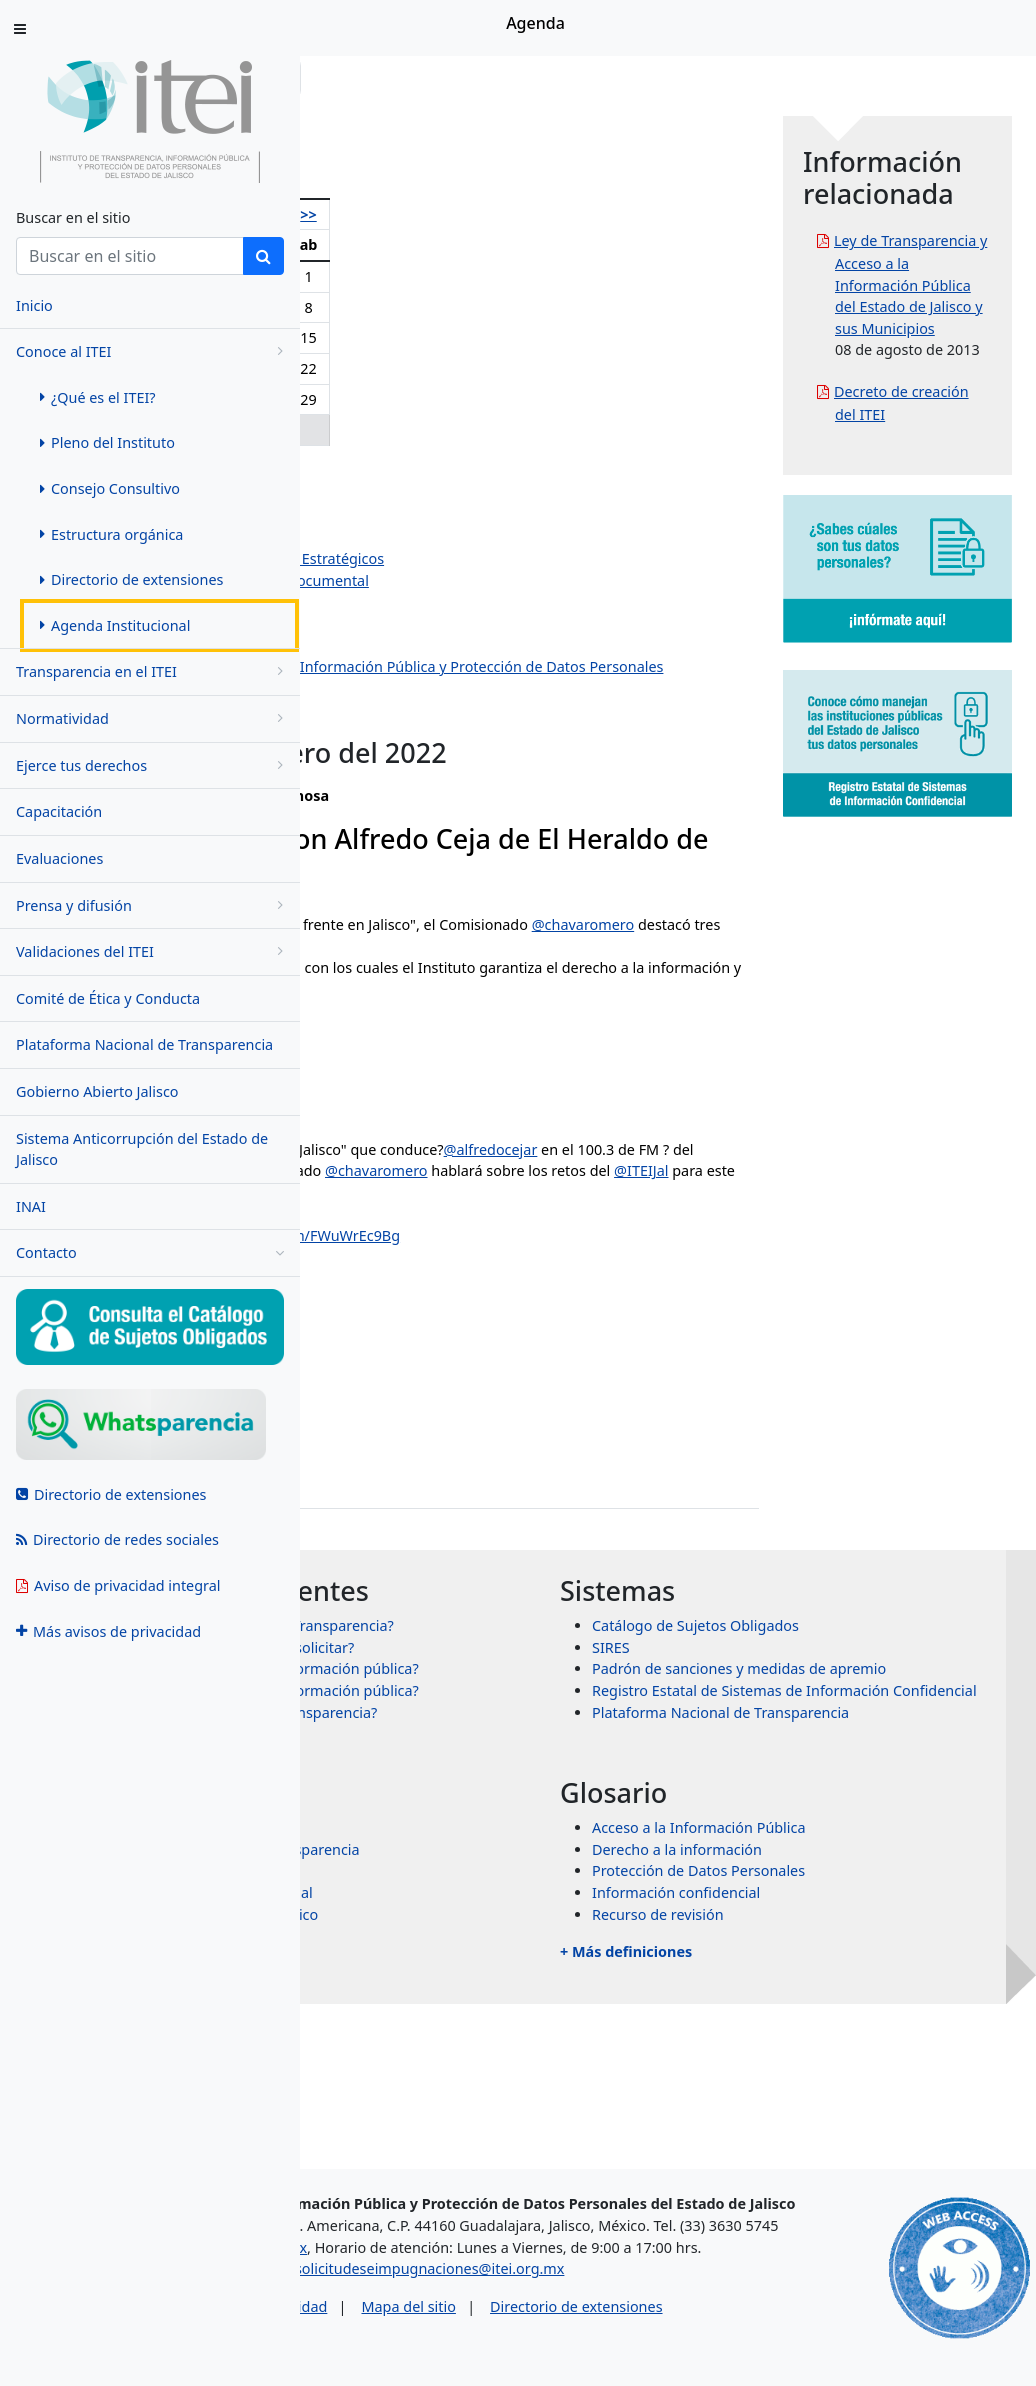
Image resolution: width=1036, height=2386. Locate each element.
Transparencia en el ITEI (153, 671)
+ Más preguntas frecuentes (492, 1879)
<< (346, 214)
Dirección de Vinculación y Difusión (474, 645)
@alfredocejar (379, 1214)
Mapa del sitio (583, 2334)
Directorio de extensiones (751, 2334)
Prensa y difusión (153, 905)
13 (492, 337)
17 (385, 368)
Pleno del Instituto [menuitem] (107, 442)
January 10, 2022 (502, 1338)
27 (492, 399)
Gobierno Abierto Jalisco (97, 1091)
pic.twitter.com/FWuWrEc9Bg (603, 1300)
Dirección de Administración (450, 601)
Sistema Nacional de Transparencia (542, 1978)
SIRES (761, 1712)
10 (385, 337)
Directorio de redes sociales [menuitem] (117, 1539)
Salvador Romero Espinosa (446, 515)
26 (458, 399)
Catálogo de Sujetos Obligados (845, 1690)
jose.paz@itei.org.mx (402, 1515)
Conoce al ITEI (153, 351)
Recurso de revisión (808, 2043)
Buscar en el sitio (73, 217)
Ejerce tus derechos (153, 765)
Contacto (150, 1253)
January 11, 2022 (502, 1070)
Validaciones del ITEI (153, 951)
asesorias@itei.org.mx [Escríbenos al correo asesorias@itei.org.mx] (407, 2275)
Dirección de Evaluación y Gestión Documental (512, 580)
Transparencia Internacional (518, 2022)
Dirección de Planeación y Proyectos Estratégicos (520, 558)
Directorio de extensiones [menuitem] (131, 579)
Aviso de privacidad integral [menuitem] (118, 1585)
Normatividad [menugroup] (153, 718)
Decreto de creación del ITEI (950, 543)
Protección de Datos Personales (848, 2000)
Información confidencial (826, 2022)
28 (523, 399)
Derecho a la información (827, 1978)
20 (492, 368)
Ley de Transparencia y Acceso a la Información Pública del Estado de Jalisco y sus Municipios (957, 327)
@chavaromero (476, 967)
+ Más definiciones (776, 2081)
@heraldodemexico (651, 1214)
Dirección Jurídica (414, 623)
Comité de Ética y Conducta (108, 998)
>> (556, 214)
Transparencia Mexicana (505, 2000)
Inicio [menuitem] (34, 305)
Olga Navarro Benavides (437, 472)
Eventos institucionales (433, 731)
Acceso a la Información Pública (849, 1957)
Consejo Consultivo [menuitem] (110, 488)
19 (458, 368)
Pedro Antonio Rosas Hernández (465, 493)
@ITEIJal (732, 967)
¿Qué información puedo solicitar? (539, 1733)
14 (523, 337)
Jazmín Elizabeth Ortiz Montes (456, 537)
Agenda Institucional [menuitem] (115, 625)
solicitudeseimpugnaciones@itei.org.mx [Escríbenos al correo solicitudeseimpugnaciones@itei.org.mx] (604, 2297)
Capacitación (59, 811)
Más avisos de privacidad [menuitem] (108, 1631)
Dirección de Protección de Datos (467, 709)
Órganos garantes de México (521, 2043)
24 (385, 399)
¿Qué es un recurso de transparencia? (550, 1841)
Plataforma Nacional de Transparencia (144, 1044)
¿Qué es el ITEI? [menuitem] (98, 397)
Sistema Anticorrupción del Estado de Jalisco (142, 1149)
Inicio (362, 77)
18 (421, 368)
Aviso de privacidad (437, 2334)
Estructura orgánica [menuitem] (111, 534)
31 (385, 429)
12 (458, 337)
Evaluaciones (59, 858)
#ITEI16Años (459, 1300)
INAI (31, 1206)
